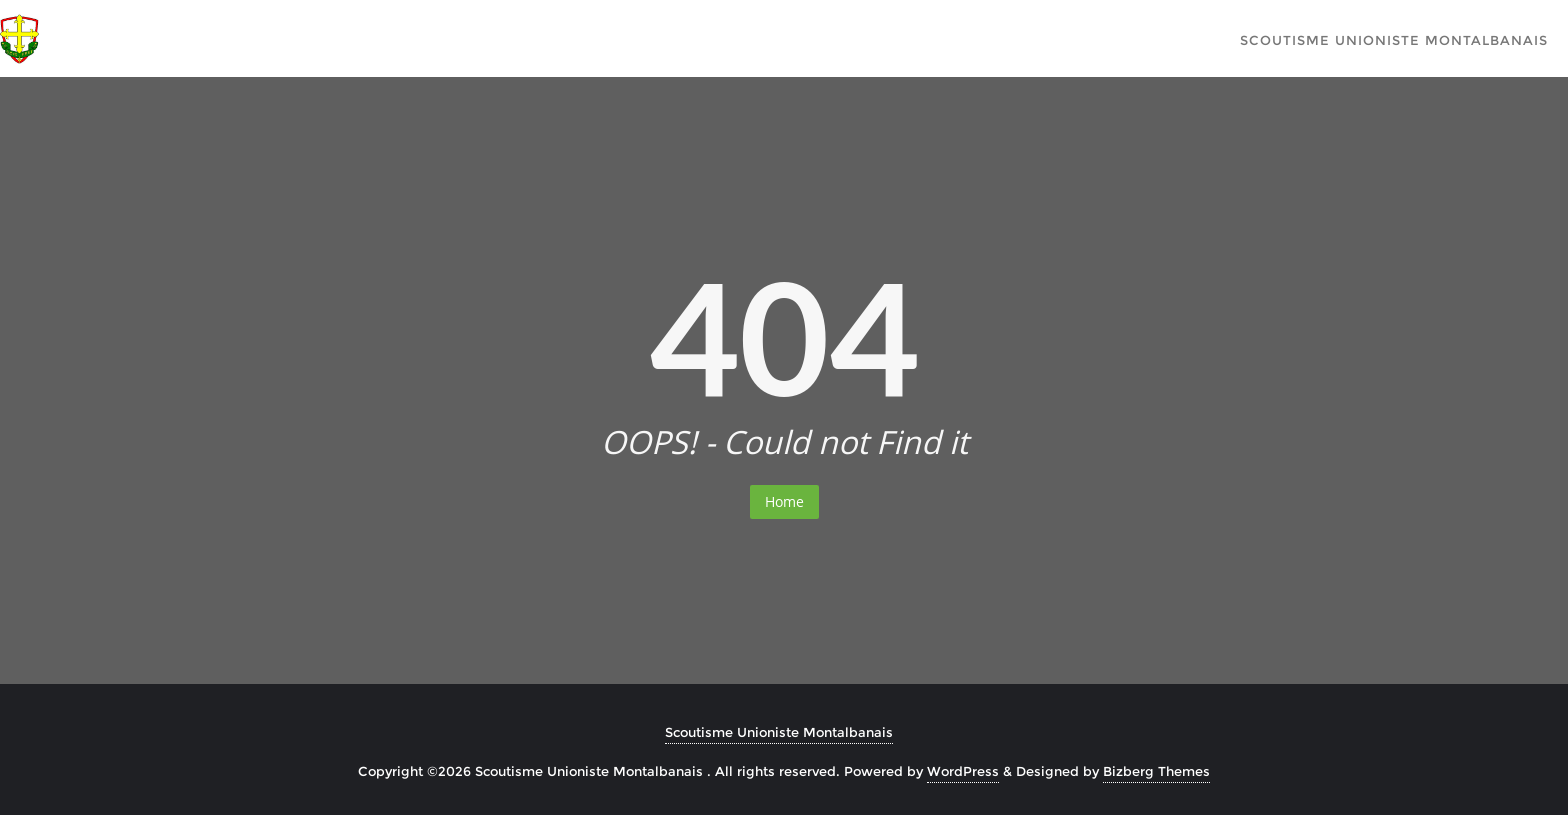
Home (784, 501)
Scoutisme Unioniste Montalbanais (779, 732)
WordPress (963, 771)
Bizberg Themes (1156, 771)
